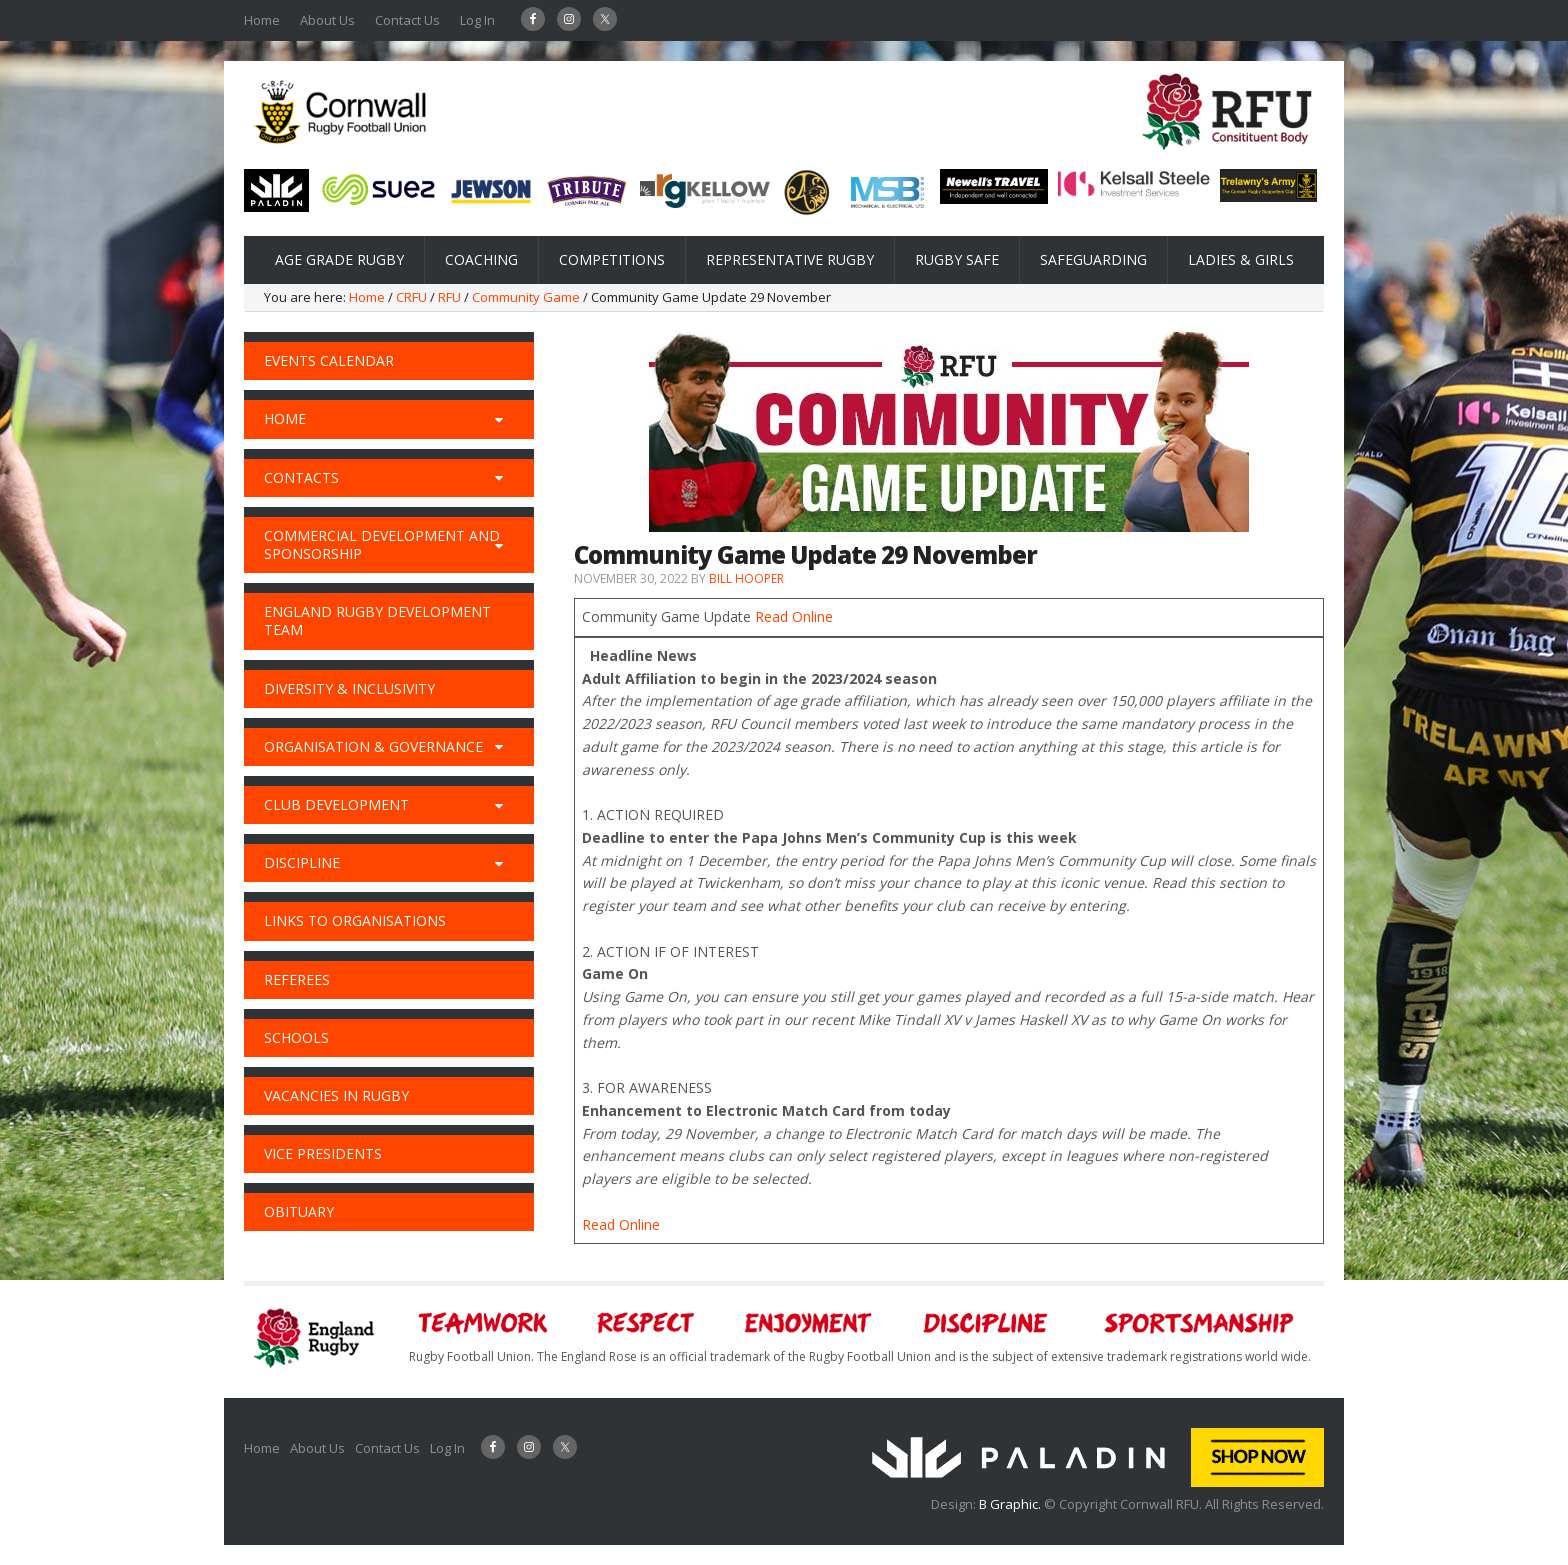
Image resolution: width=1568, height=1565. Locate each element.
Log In (477, 20)
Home (262, 20)
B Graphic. (1011, 1504)
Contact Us (407, 20)
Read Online (794, 616)
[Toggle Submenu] (499, 419)
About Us (327, 20)
